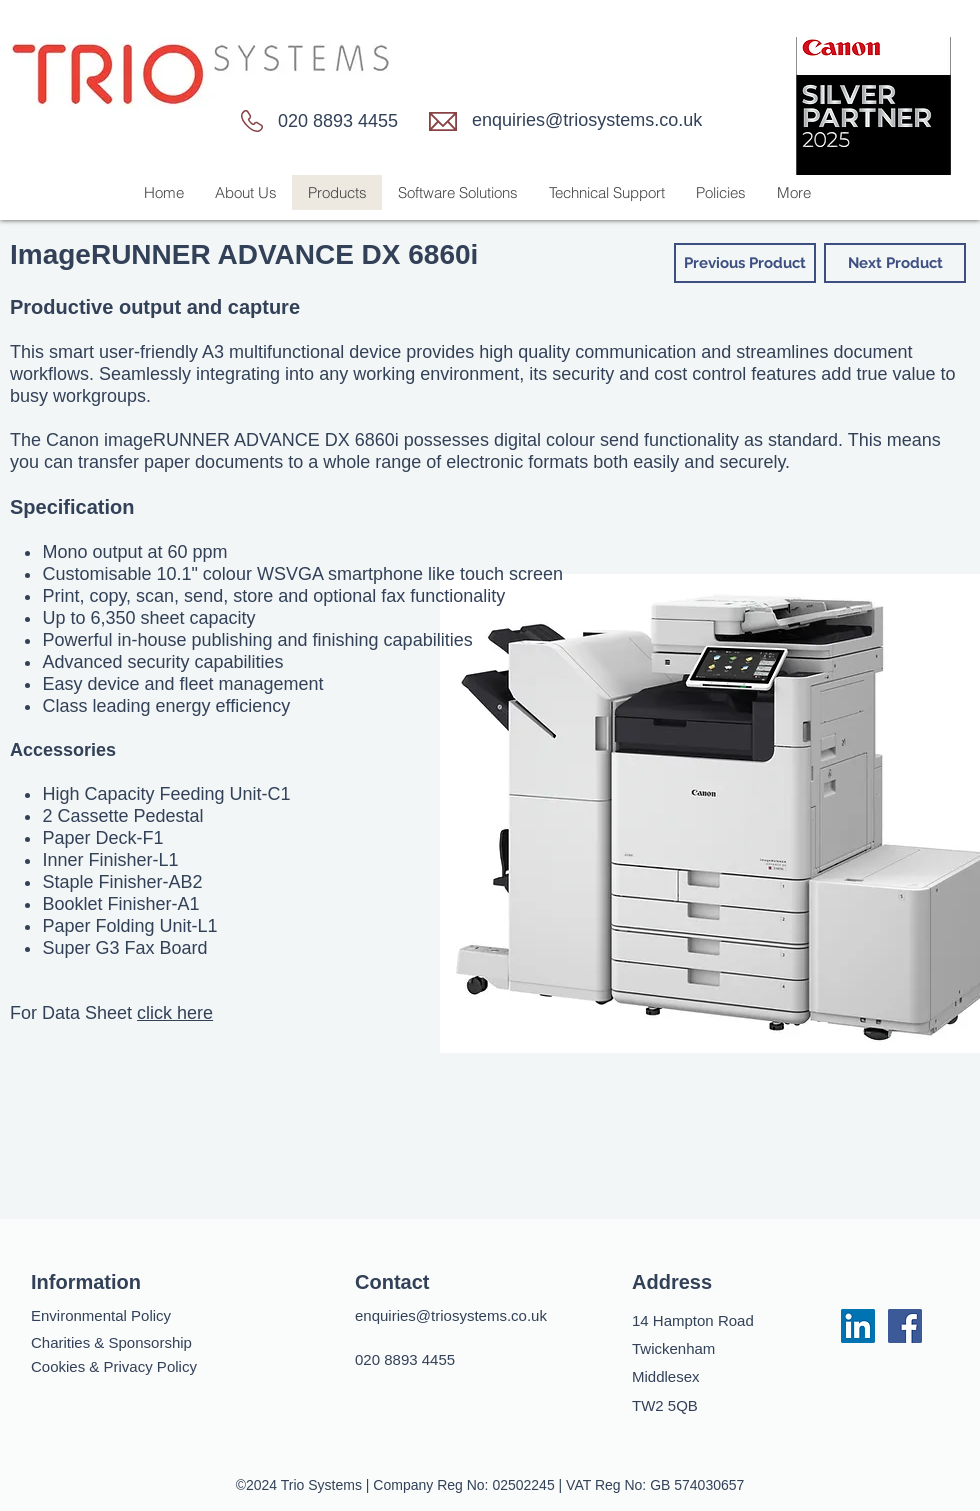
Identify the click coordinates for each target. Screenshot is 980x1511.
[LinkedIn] (858, 1326)
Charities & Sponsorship (111, 1342)
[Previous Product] (745, 263)
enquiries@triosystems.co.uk (587, 120)
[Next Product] (895, 263)
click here (175, 1013)
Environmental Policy (101, 1315)
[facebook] (905, 1326)
